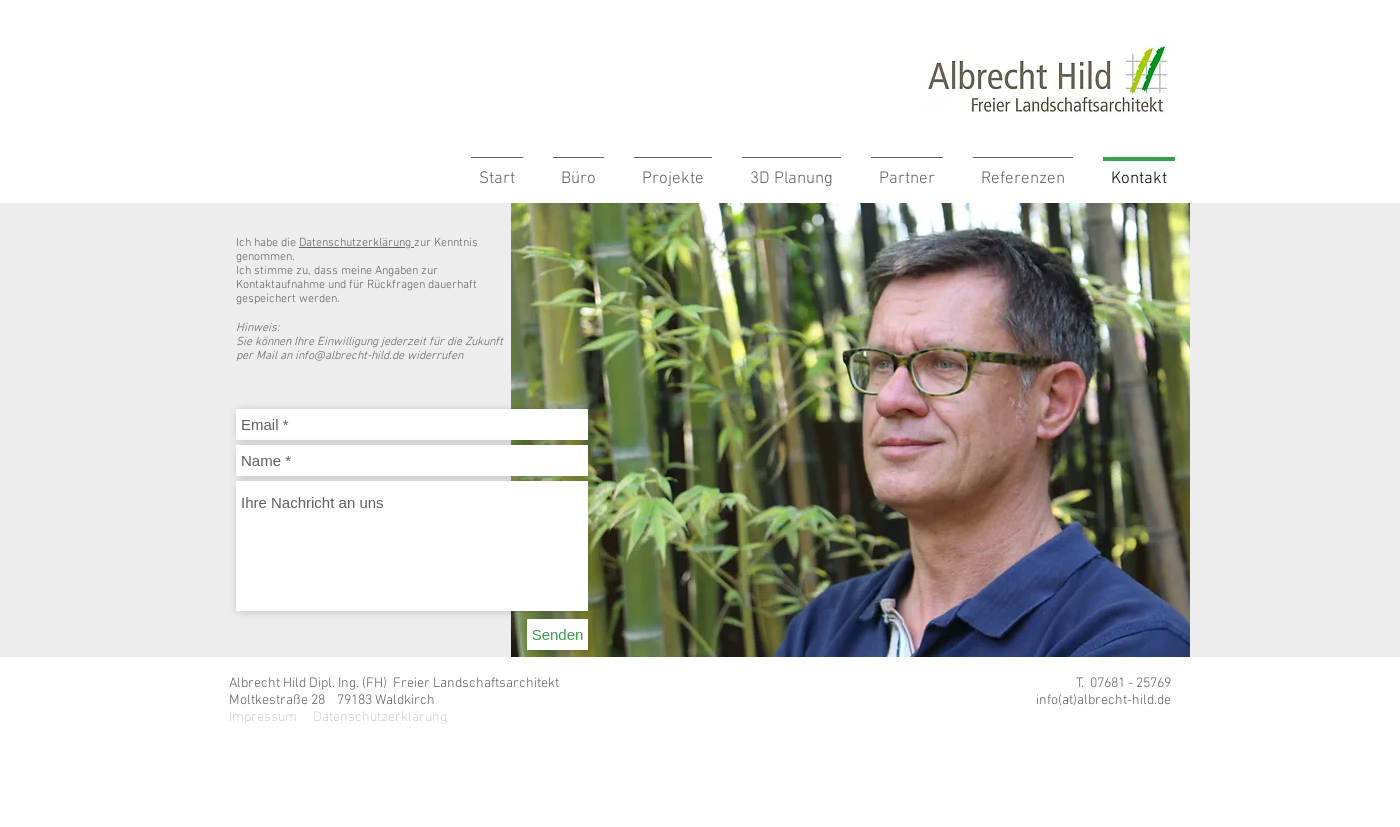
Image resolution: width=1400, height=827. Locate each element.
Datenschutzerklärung (356, 243)
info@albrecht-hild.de (349, 356)
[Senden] (557, 634)
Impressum (263, 717)
